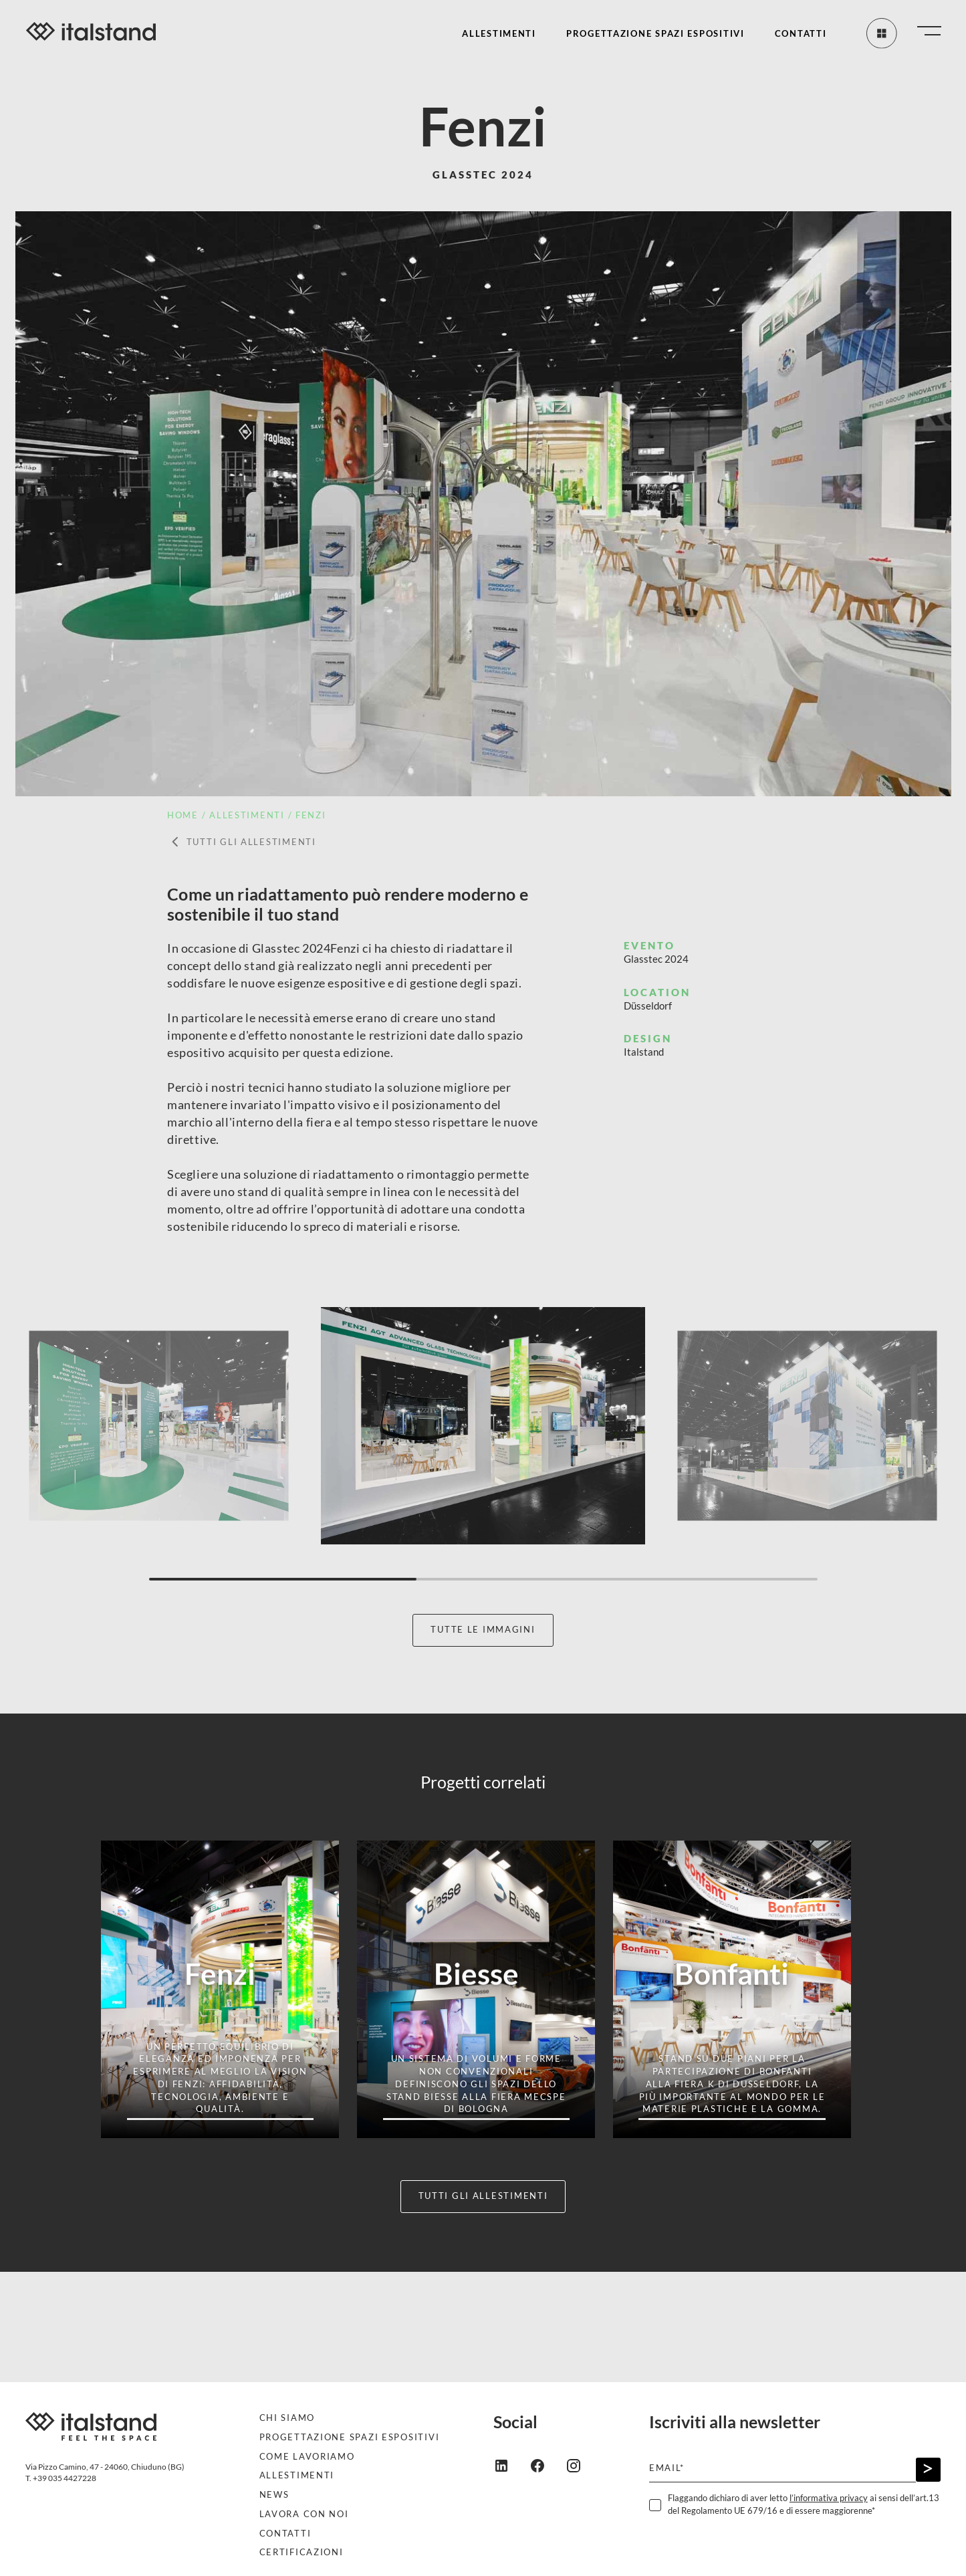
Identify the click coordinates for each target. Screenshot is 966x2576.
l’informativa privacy (829, 2498)
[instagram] (584, 2464)
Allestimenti (499, 34)
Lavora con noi (304, 2514)
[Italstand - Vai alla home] (85, 33)
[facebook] (547, 2464)
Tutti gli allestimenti (241, 842)
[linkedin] (511, 2464)
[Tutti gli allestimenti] (880, 33)
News (274, 2495)
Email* (667, 2468)
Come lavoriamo (307, 2457)
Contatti (801, 34)
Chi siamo (287, 2418)
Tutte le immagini (483, 1630)
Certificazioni (301, 2552)
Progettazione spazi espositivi (655, 34)
